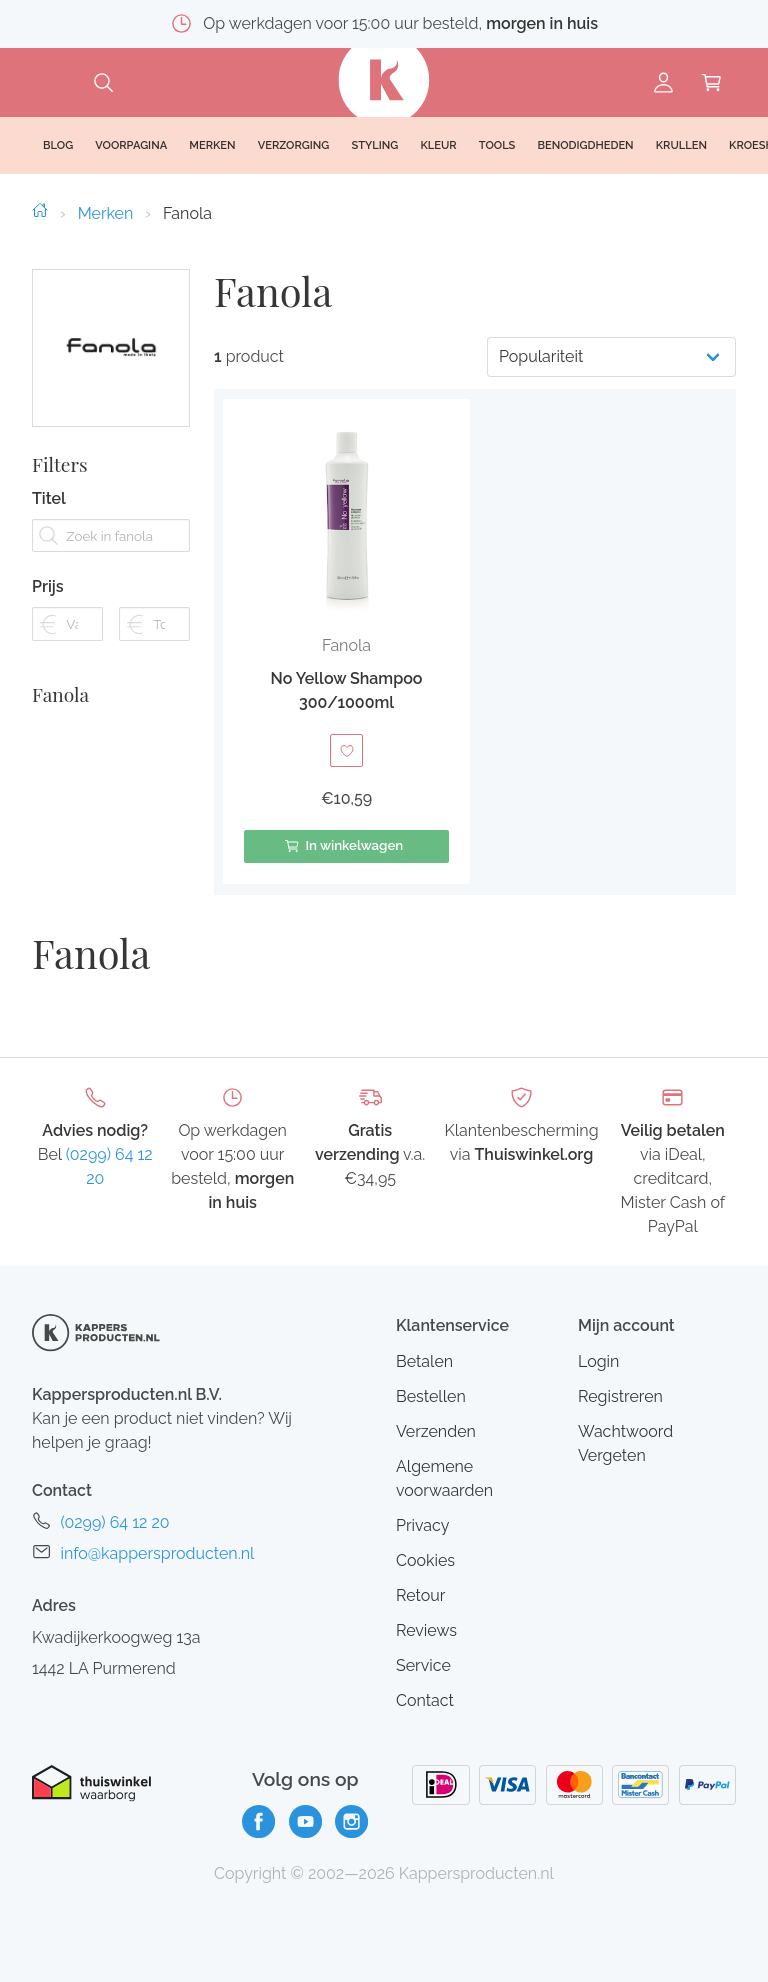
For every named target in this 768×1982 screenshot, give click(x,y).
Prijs (48, 610)
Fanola (60, 718)
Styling (374, 145)
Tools (497, 145)
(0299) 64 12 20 (114, 1522)
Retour (420, 1595)
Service (423, 1665)
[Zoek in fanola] (111, 559)
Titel (49, 522)
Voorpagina (131, 145)
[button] (346, 641)
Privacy (422, 1525)
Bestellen (431, 1396)
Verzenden (436, 1431)
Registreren (620, 1396)
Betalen (424, 1361)
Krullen (681, 145)
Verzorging (294, 145)
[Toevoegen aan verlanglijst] (346, 750)
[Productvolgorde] (611, 357)
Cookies (425, 1560)
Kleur (438, 145)
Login (598, 1361)
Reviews (426, 1630)
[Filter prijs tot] (154, 647)
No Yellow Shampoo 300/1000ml (347, 690)
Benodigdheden (586, 145)
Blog (58, 145)
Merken (106, 213)
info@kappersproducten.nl (157, 1553)
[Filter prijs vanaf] (67, 647)
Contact (425, 1700)
